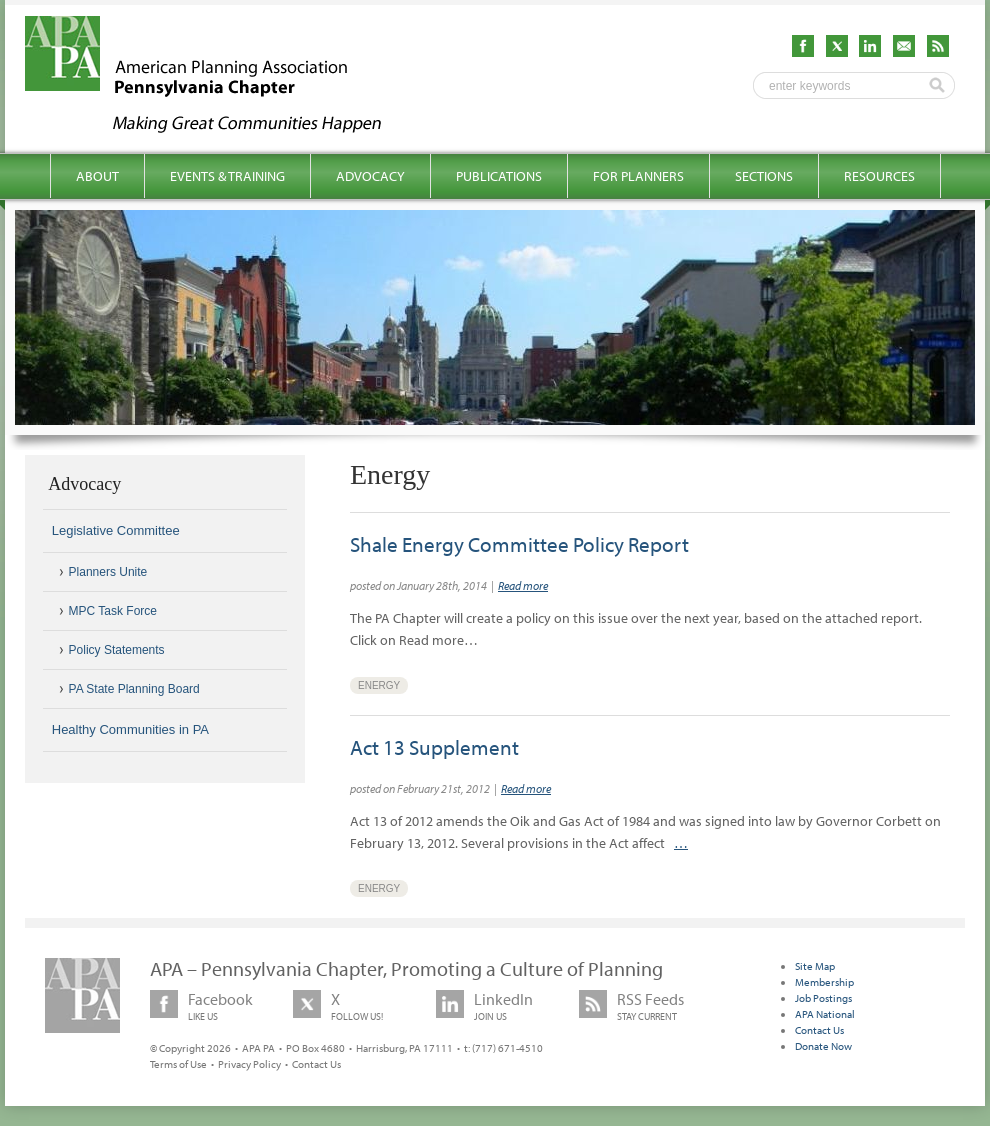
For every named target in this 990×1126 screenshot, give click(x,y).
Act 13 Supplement (434, 747)
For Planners (638, 176)
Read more (523, 585)
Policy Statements (117, 650)
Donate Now (823, 1046)
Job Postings (823, 998)
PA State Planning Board (134, 689)
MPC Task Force (113, 611)
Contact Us (316, 1064)
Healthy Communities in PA (130, 729)
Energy (379, 685)
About (97, 176)
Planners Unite (108, 572)
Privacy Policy (249, 1064)
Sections (764, 176)
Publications (499, 176)
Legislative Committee (116, 530)
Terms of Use (178, 1064)
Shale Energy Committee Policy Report (519, 544)
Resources (879, 176)
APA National (825, 1014)
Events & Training (227, 176)
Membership (824, 982)
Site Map (815, 966)
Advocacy (370, 176)
